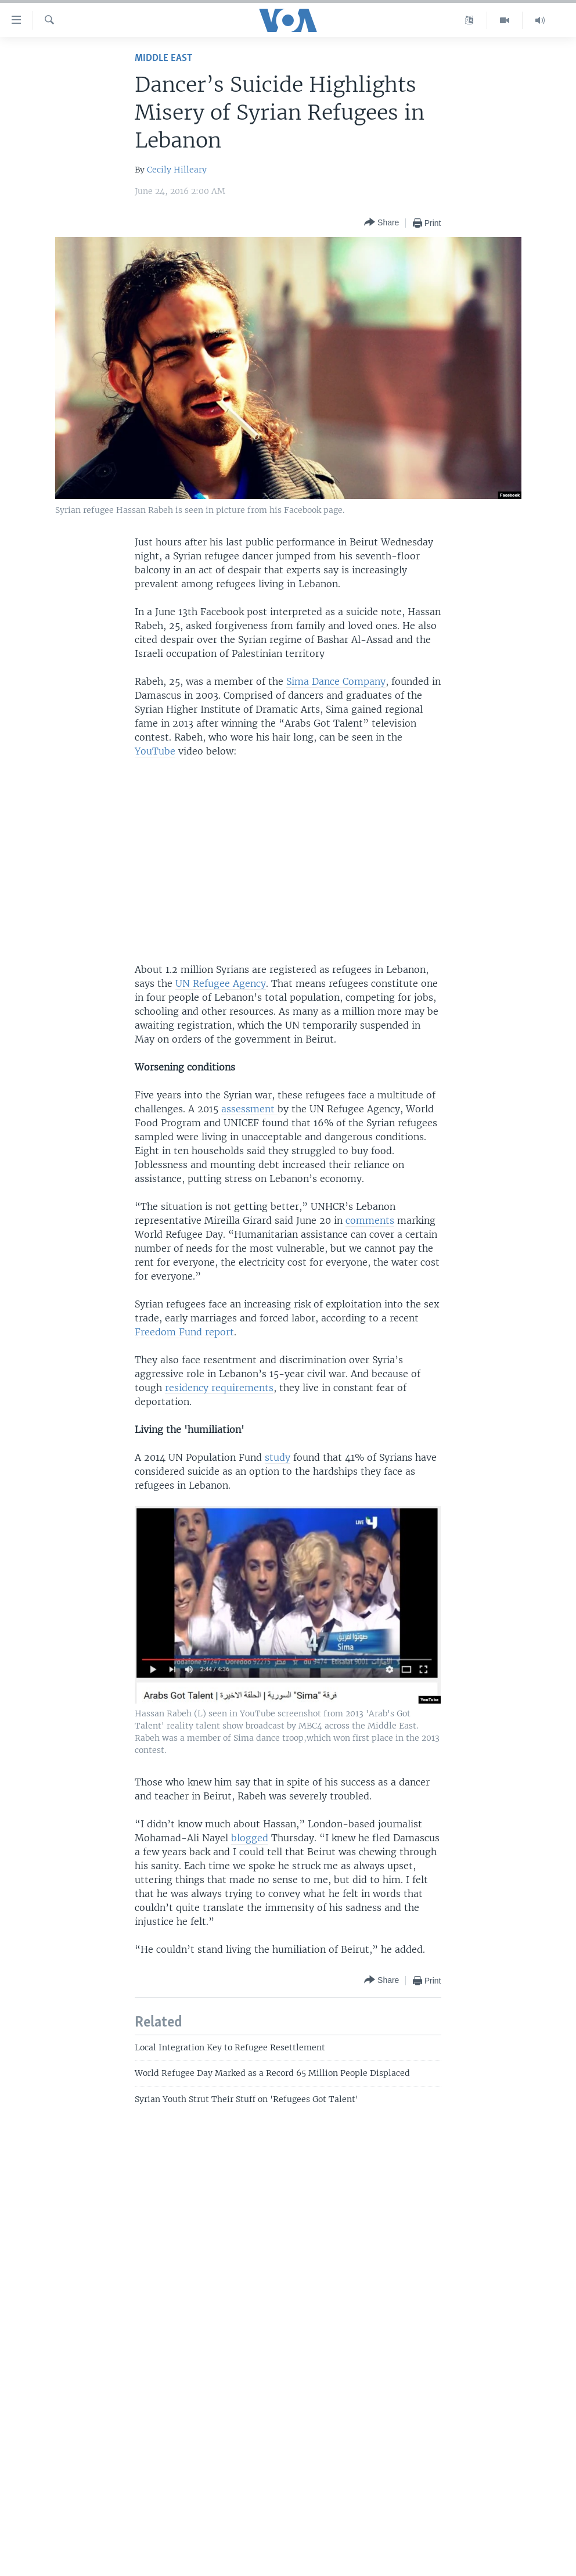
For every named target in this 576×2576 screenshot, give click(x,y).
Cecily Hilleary (177, 169)
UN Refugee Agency (220, 983)
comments (369, 1220)
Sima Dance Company (336, 681)
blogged (249, 1838)
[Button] (381, 222)
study (277, 1457)
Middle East (163, 58)
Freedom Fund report (184, 1332)
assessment (249, 1109)
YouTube (155, 751)
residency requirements (219, 1387)
